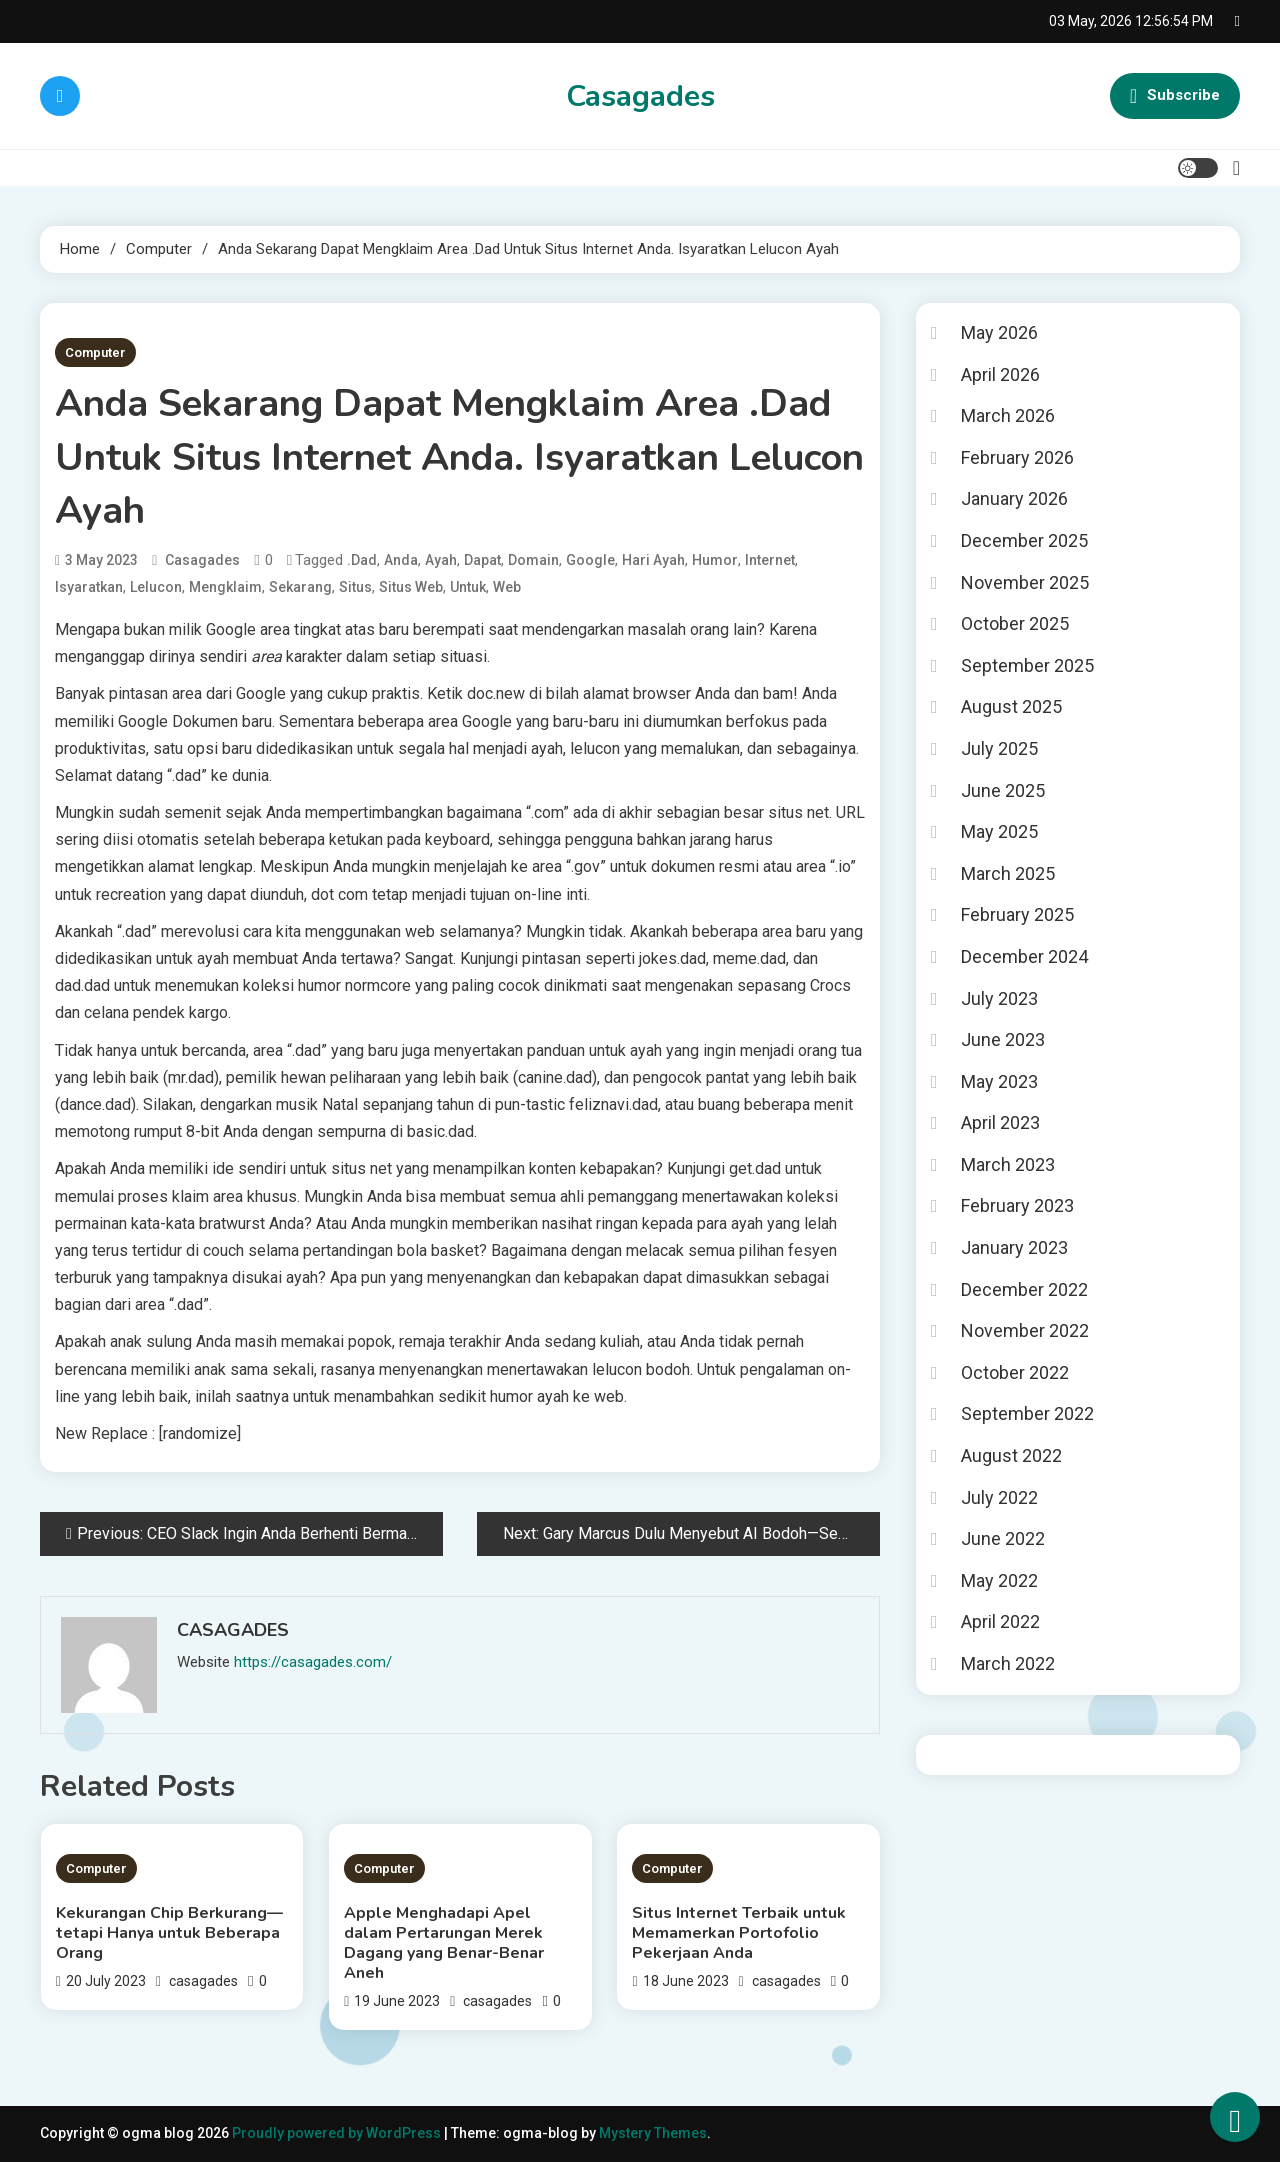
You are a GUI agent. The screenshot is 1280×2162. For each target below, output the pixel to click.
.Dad (362, 560)
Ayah (441, 560)
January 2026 (1014, 498)
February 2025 (1017, 914)
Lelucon (156, 587)
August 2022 (1011, 1455)
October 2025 (1015, 623)
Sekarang (300, 587)
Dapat (482, 560)
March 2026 (1008, 415)
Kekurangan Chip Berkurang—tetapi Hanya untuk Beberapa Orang (169, 1933)
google (590, 560)
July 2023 (999, 998)
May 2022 (999, 1580)
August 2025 (1011, 706)
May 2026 (999, 332)
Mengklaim (225, 587)
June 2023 (1003, 1039)
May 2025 (999, 831)
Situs (355, 587)
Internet (770, 560)
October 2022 (1015, 1372)
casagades (202, 560)
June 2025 (1003, 790)
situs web (411, 587)
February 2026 (1017, 457)
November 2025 (1025, 582)
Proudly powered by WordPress (338, 2133)
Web (507, 587)
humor (715, 560)
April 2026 (1000, 374)
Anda (401, 560)
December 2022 (1024, 1289)
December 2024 (1024, 956)
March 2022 (1008, 1663)
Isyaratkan (89, 587)
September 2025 (1027, 665)
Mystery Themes (653, 2133)
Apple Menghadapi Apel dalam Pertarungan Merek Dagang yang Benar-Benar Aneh (444, 1943)
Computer (95, 352)
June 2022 (1003, 1538)
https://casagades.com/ (313, 1662)
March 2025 (1008, 873)
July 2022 (999, 1497)
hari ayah (653, 560)
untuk (468, 587)
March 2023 (1008, 1164)
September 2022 (1027, 1413)
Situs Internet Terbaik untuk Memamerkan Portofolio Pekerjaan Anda (739, 1933)
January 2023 (1014, 1247)
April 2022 (1000, 1621)
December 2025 (1024, 540)
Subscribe (1175, 96)
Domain (533, 560)
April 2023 (1000, 1122)
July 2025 (999, 748)
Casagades (640, 96)
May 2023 (999, 1081)
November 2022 (1025, 1330)
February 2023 (1017, 1205)
